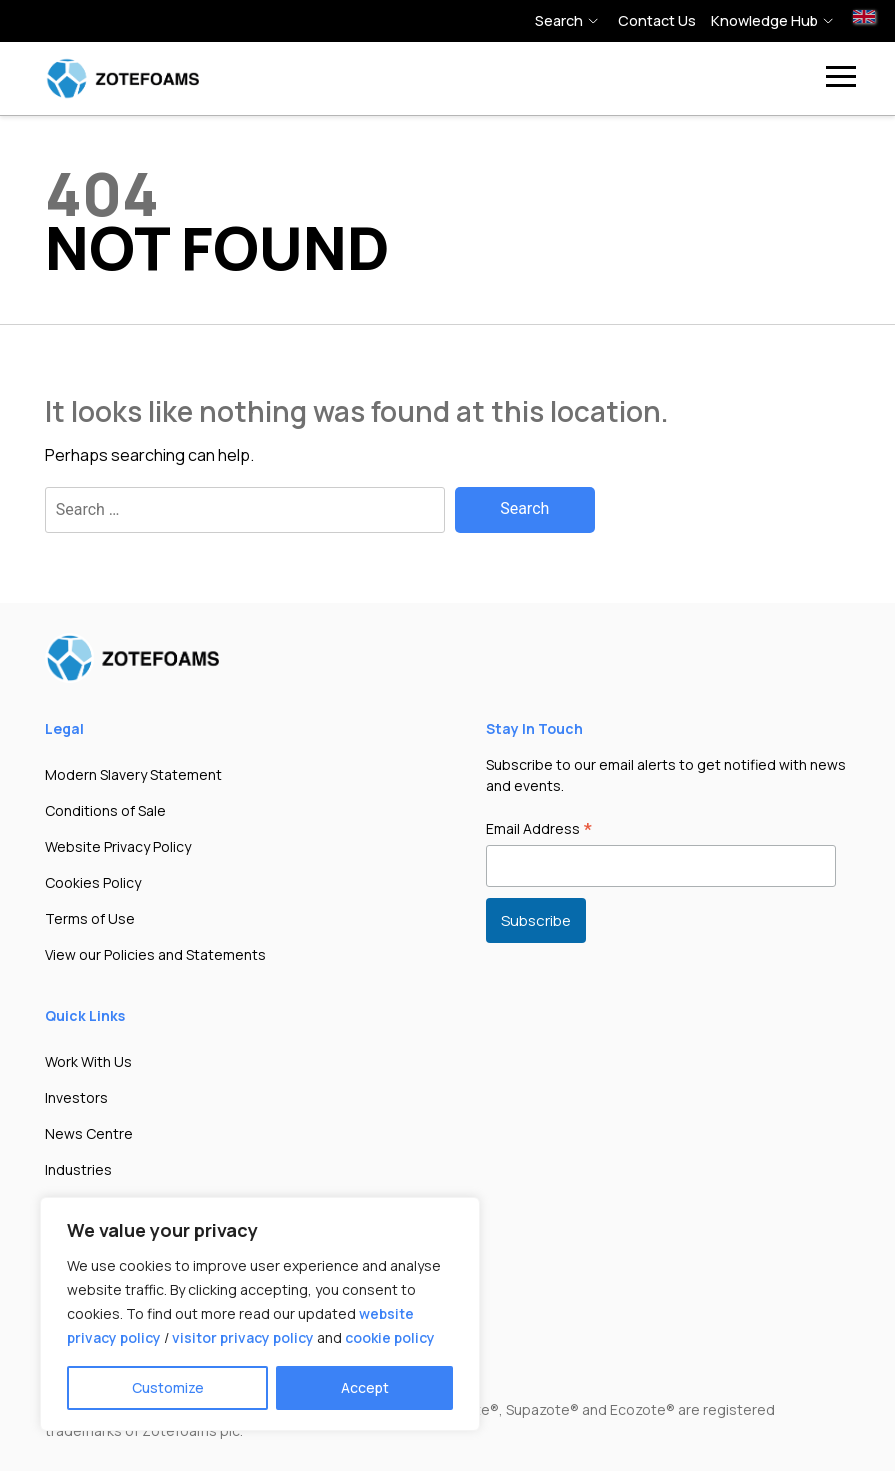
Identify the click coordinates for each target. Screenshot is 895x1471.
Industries (78, 1169)
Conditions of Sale (105, 810)
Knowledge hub (764, 20)
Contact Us (657, 20)
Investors (76, 1097)
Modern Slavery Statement (133, 774)
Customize (168, 1387)
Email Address (539, 830)
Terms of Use (90, 918)
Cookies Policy (93, 882)
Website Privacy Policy (118, 846)
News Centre (89, 1133)
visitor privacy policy (243, 1337)
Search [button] (559, 20)
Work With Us (88, 1061)
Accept (365, 1387)
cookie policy (390, 1337)
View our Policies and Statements (155, 954)
